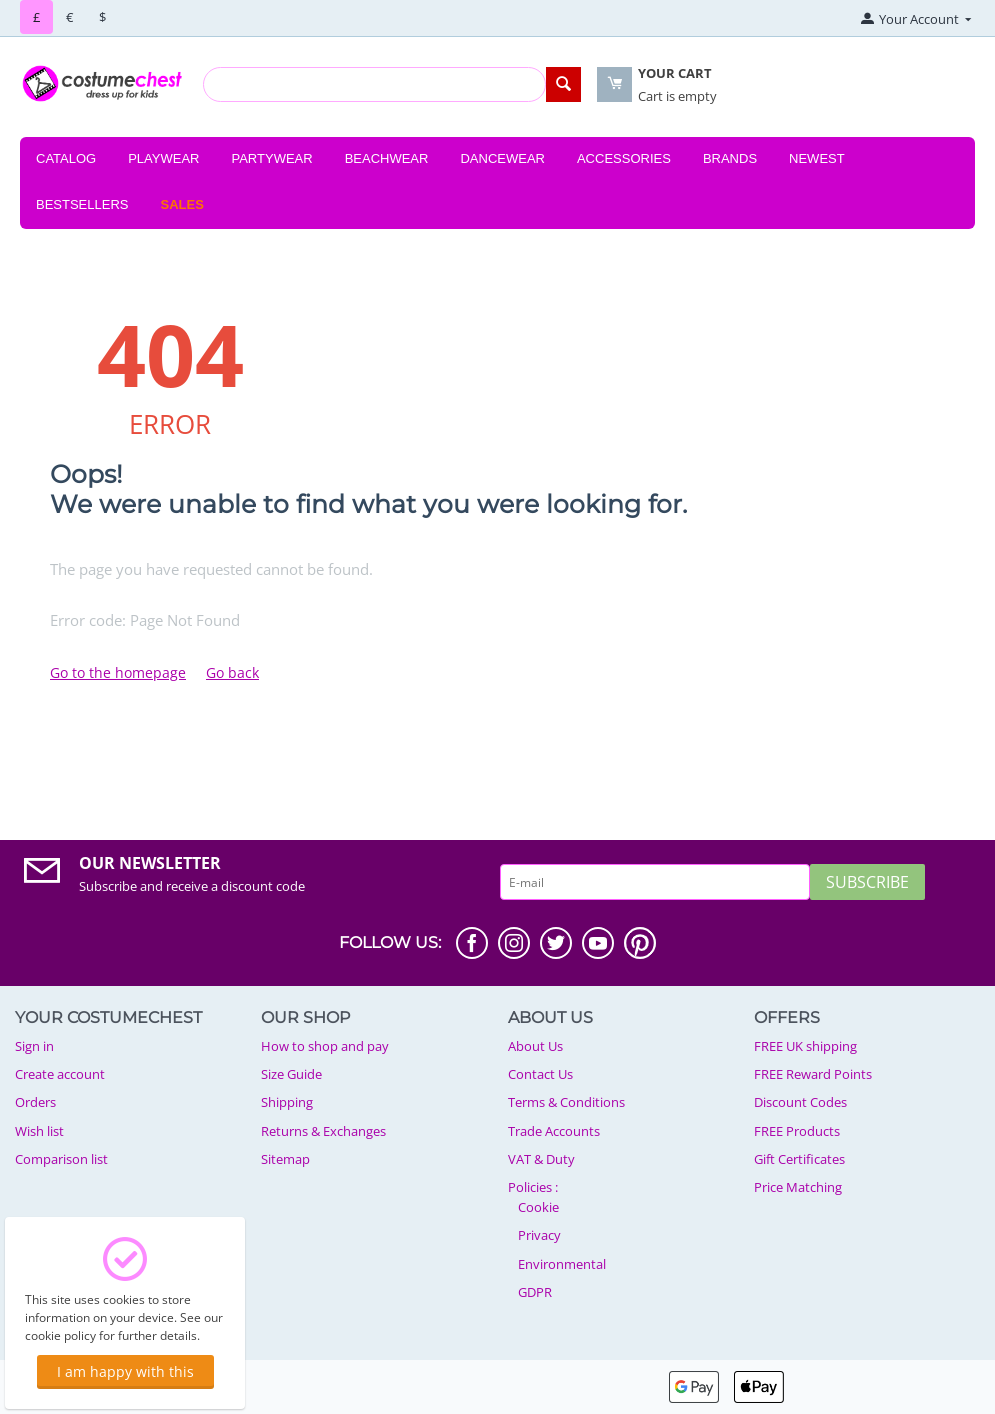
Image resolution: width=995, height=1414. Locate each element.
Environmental (562, 1264)
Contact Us (540, 1074)
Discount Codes (800, 1102)
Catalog (66, 158)
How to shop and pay (325, 1046)
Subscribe (867, 882)
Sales (182, 204)
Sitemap (285, 1159)
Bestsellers (82, 204)
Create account (60, 1074)
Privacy (539, 1235)
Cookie (538, 1207)
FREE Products (797, 1131)
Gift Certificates (799, 1159)
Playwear (163, 158)
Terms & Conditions (566, 1102)
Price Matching (798, 1187)
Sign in (34, 1046)
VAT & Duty (541, 1159)
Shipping (287, 1102)
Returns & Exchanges (323, 1131)
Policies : (533, 1187)
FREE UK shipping (805, 1046)
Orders (35, 1102)
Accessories (624, 158)
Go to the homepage (118, 672)
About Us (535, 1046)
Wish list (39, 1131)
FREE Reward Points (813, 1074)
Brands (730, 158)
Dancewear (502, 158)
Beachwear (387, 158)
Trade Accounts (554, 1131)
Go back (232, 672)
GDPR (535, 1292)
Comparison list (61, 1159)
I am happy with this (125, 1371)
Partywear (271, 158)
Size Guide (291, 1074)
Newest (817, 158)
